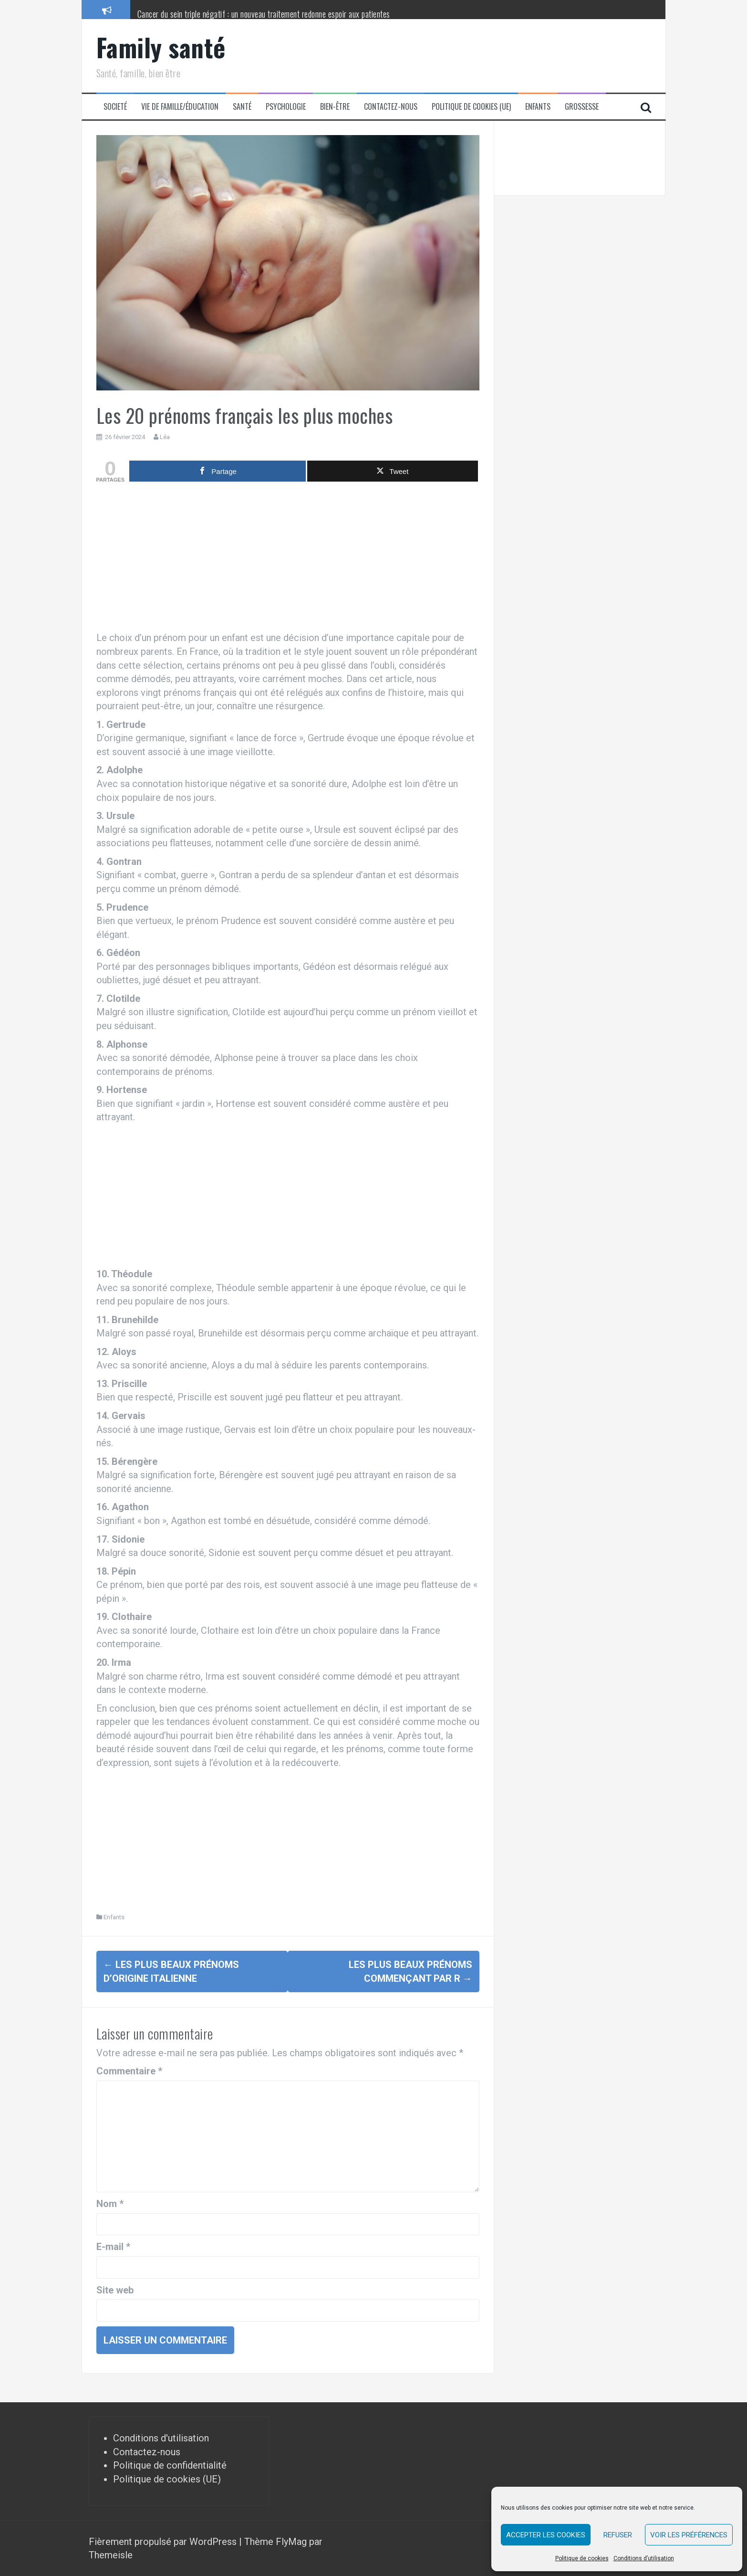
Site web (115, 2289)
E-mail (113, 2246)
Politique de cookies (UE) (471, 106)
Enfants (537, 106)
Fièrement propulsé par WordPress (164, 2541)
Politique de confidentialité (170, 2465)
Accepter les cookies (545, 2535)
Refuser (617, 2535)
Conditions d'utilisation (161, 2438)
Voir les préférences (688, 2535)
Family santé (161, 47)
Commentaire (129, 2071)
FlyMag (291, 2541)
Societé (115, 106)
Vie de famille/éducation (179, 106)
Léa (165, 437)
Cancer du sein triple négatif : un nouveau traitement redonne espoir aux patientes (263, 14)
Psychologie (286, 106)
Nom (110, 2203)
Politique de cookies (582, 2558)
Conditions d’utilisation (643, 2558)
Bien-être (335, 106)
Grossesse (582, 106)
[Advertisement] (287, 559)
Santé (242, 106)
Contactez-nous (390, 106)
